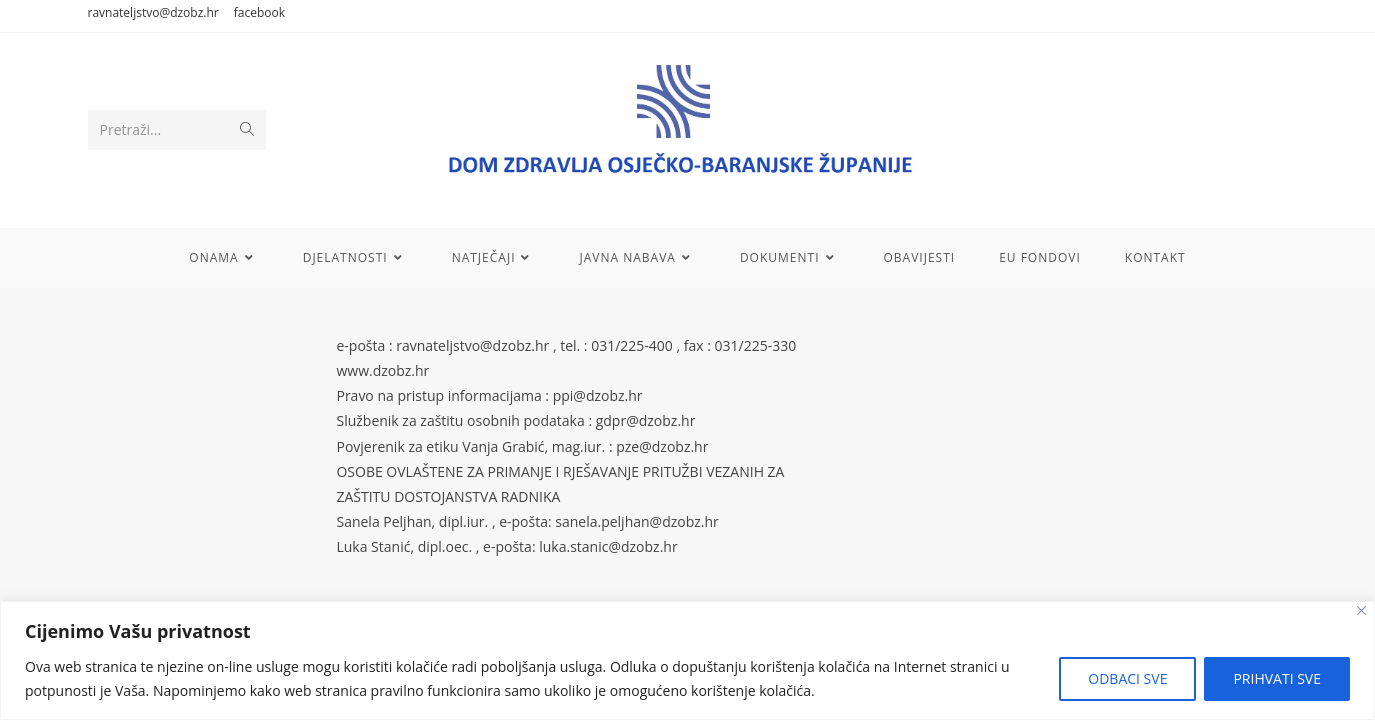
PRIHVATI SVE (1277, 678)
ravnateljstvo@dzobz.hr (153, 12)
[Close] (1361, 610)
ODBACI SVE (1127, 678)
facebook (259, 12)
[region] (687, 660)
